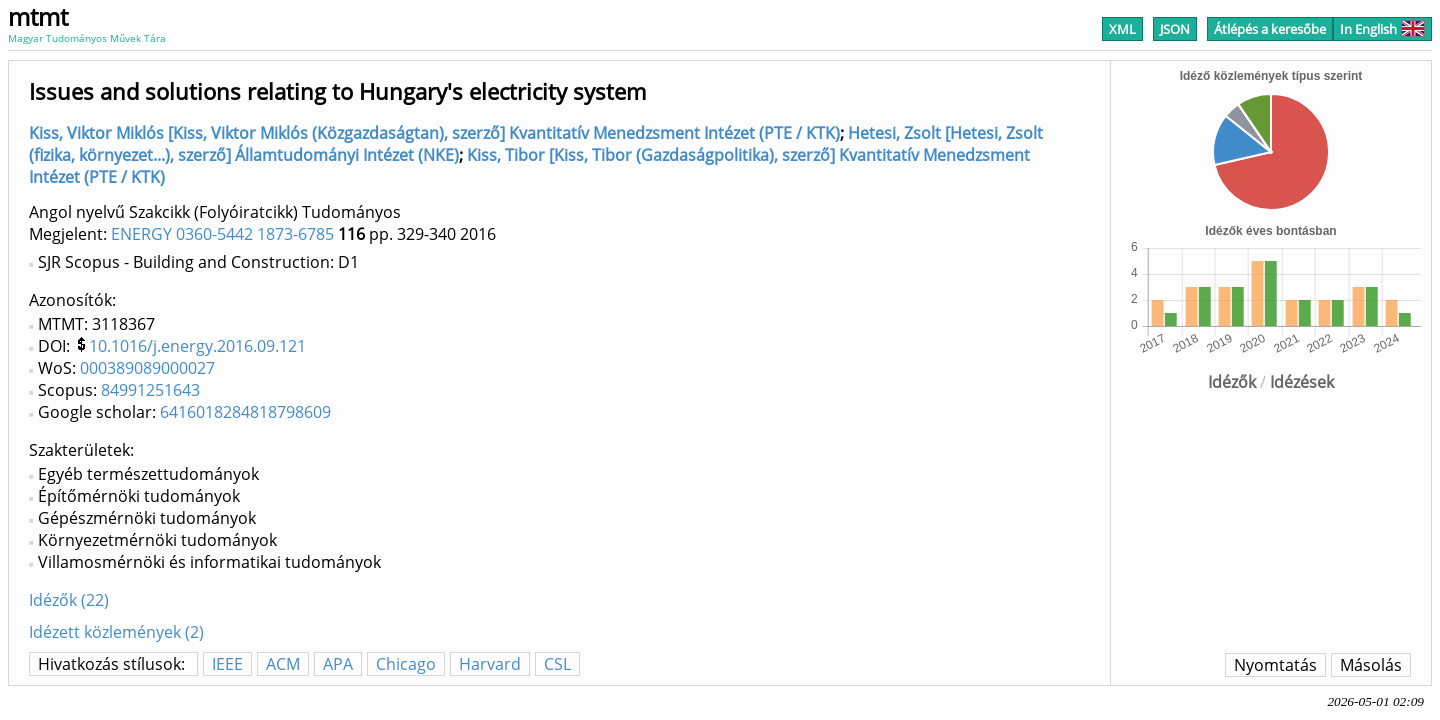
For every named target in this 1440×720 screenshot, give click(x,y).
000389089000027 (147, 368)
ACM (283, 664)
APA (338, 664)
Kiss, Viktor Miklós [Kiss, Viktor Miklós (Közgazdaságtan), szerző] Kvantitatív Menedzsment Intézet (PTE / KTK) (434, 133)
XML (1122, 29)
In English (1382, 29)
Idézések (1302, 382)
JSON (1175, 29)
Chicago (406, 664)
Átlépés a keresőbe (1270, 29)
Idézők (1232, 382)
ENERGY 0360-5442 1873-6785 (222, 234)
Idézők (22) (69, 600)
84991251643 (150, 390)
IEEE (227, 664)
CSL (557, 664)
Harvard (490, 664)
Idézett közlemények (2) (116, 632)
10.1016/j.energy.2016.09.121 (197, 346)
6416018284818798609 (245, 412)
